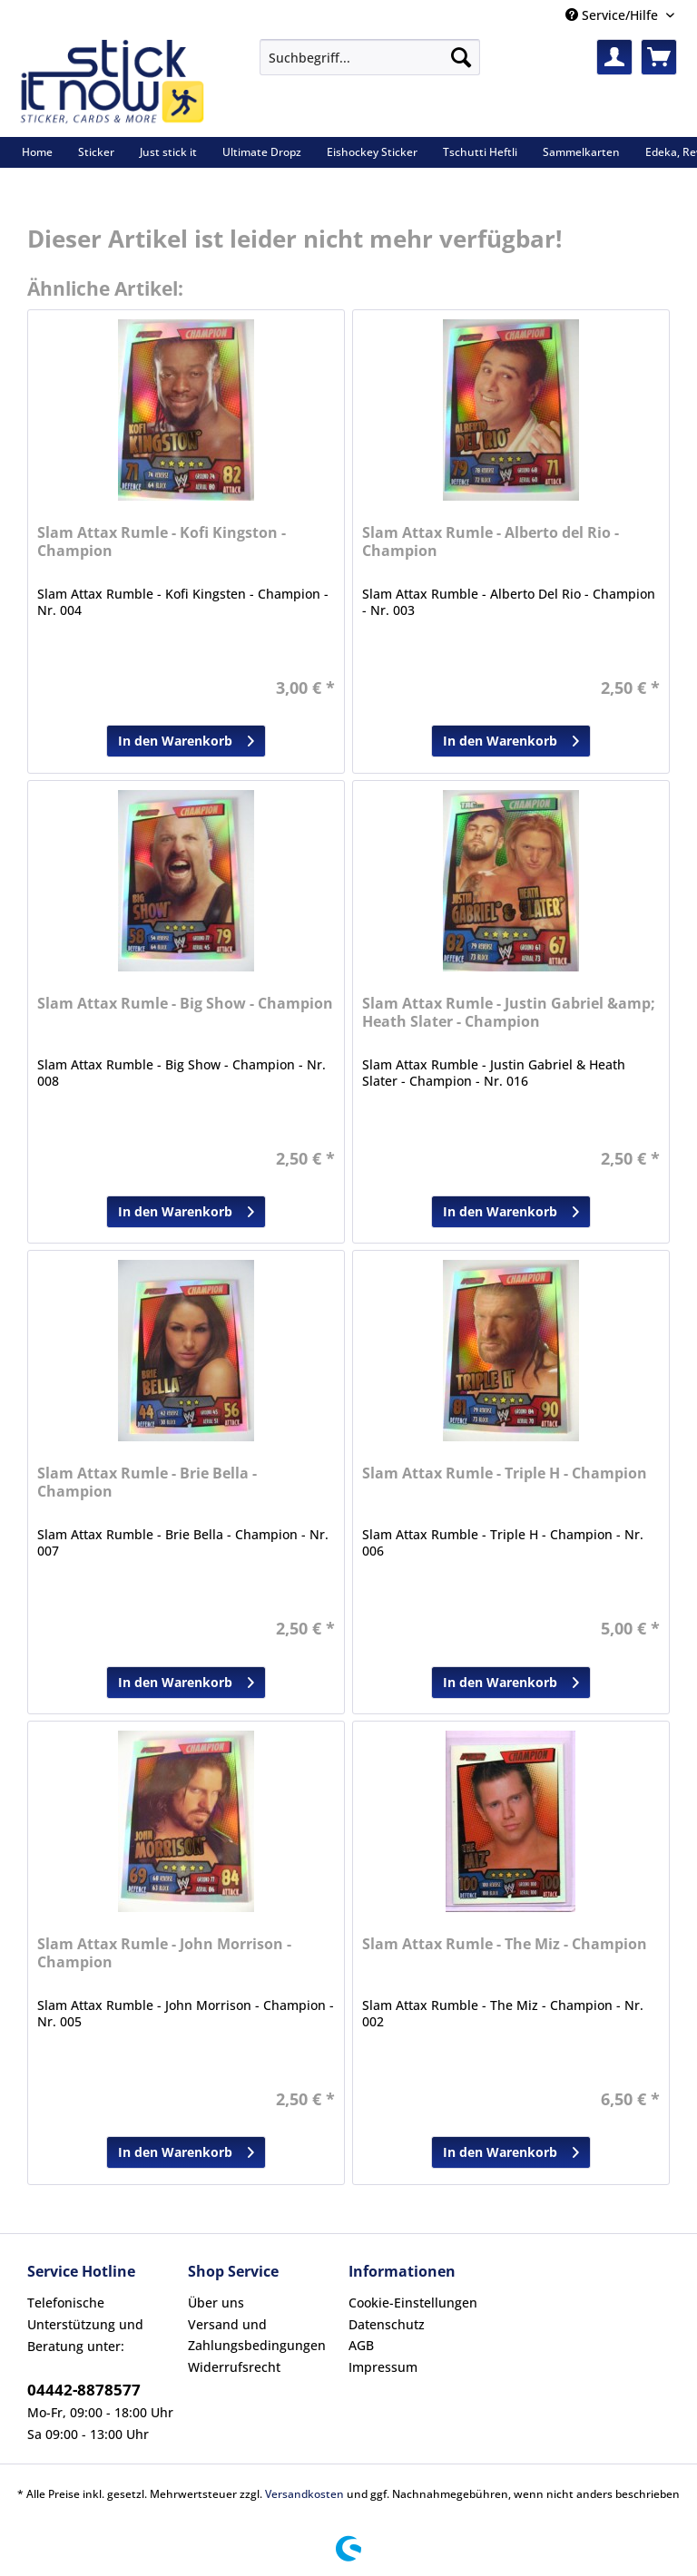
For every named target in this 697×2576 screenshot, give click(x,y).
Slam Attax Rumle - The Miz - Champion (504, 1944)
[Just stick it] (168, 152)
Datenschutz (386, 2324)
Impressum (382, 2367)
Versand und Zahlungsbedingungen (257, 2335)
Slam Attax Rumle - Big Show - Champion (185, 1003)
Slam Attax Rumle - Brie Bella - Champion (147, 1482)
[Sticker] (96, 152)
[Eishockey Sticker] (372, 152)
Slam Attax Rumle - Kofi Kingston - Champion (161, 542)
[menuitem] (370, 66)
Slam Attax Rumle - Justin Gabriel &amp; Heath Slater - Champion (508, 1012)
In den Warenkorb (186, 738)
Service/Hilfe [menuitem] (613, 15)
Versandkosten (304, 2494)
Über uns (216, 2302)
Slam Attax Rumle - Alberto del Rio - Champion (490, 542)
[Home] (37, 152)
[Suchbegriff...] (370, 57)
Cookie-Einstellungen (412, 2302)
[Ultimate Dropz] (262, 152)
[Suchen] (461, 57)
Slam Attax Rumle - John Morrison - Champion (164, 1953)
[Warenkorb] (659, 57)
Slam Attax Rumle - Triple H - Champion (504, 1473)
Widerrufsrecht (234, 2367)
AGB (361, 2345)
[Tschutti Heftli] (480, 152)
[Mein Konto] (614, 57)
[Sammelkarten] (581, 152)
